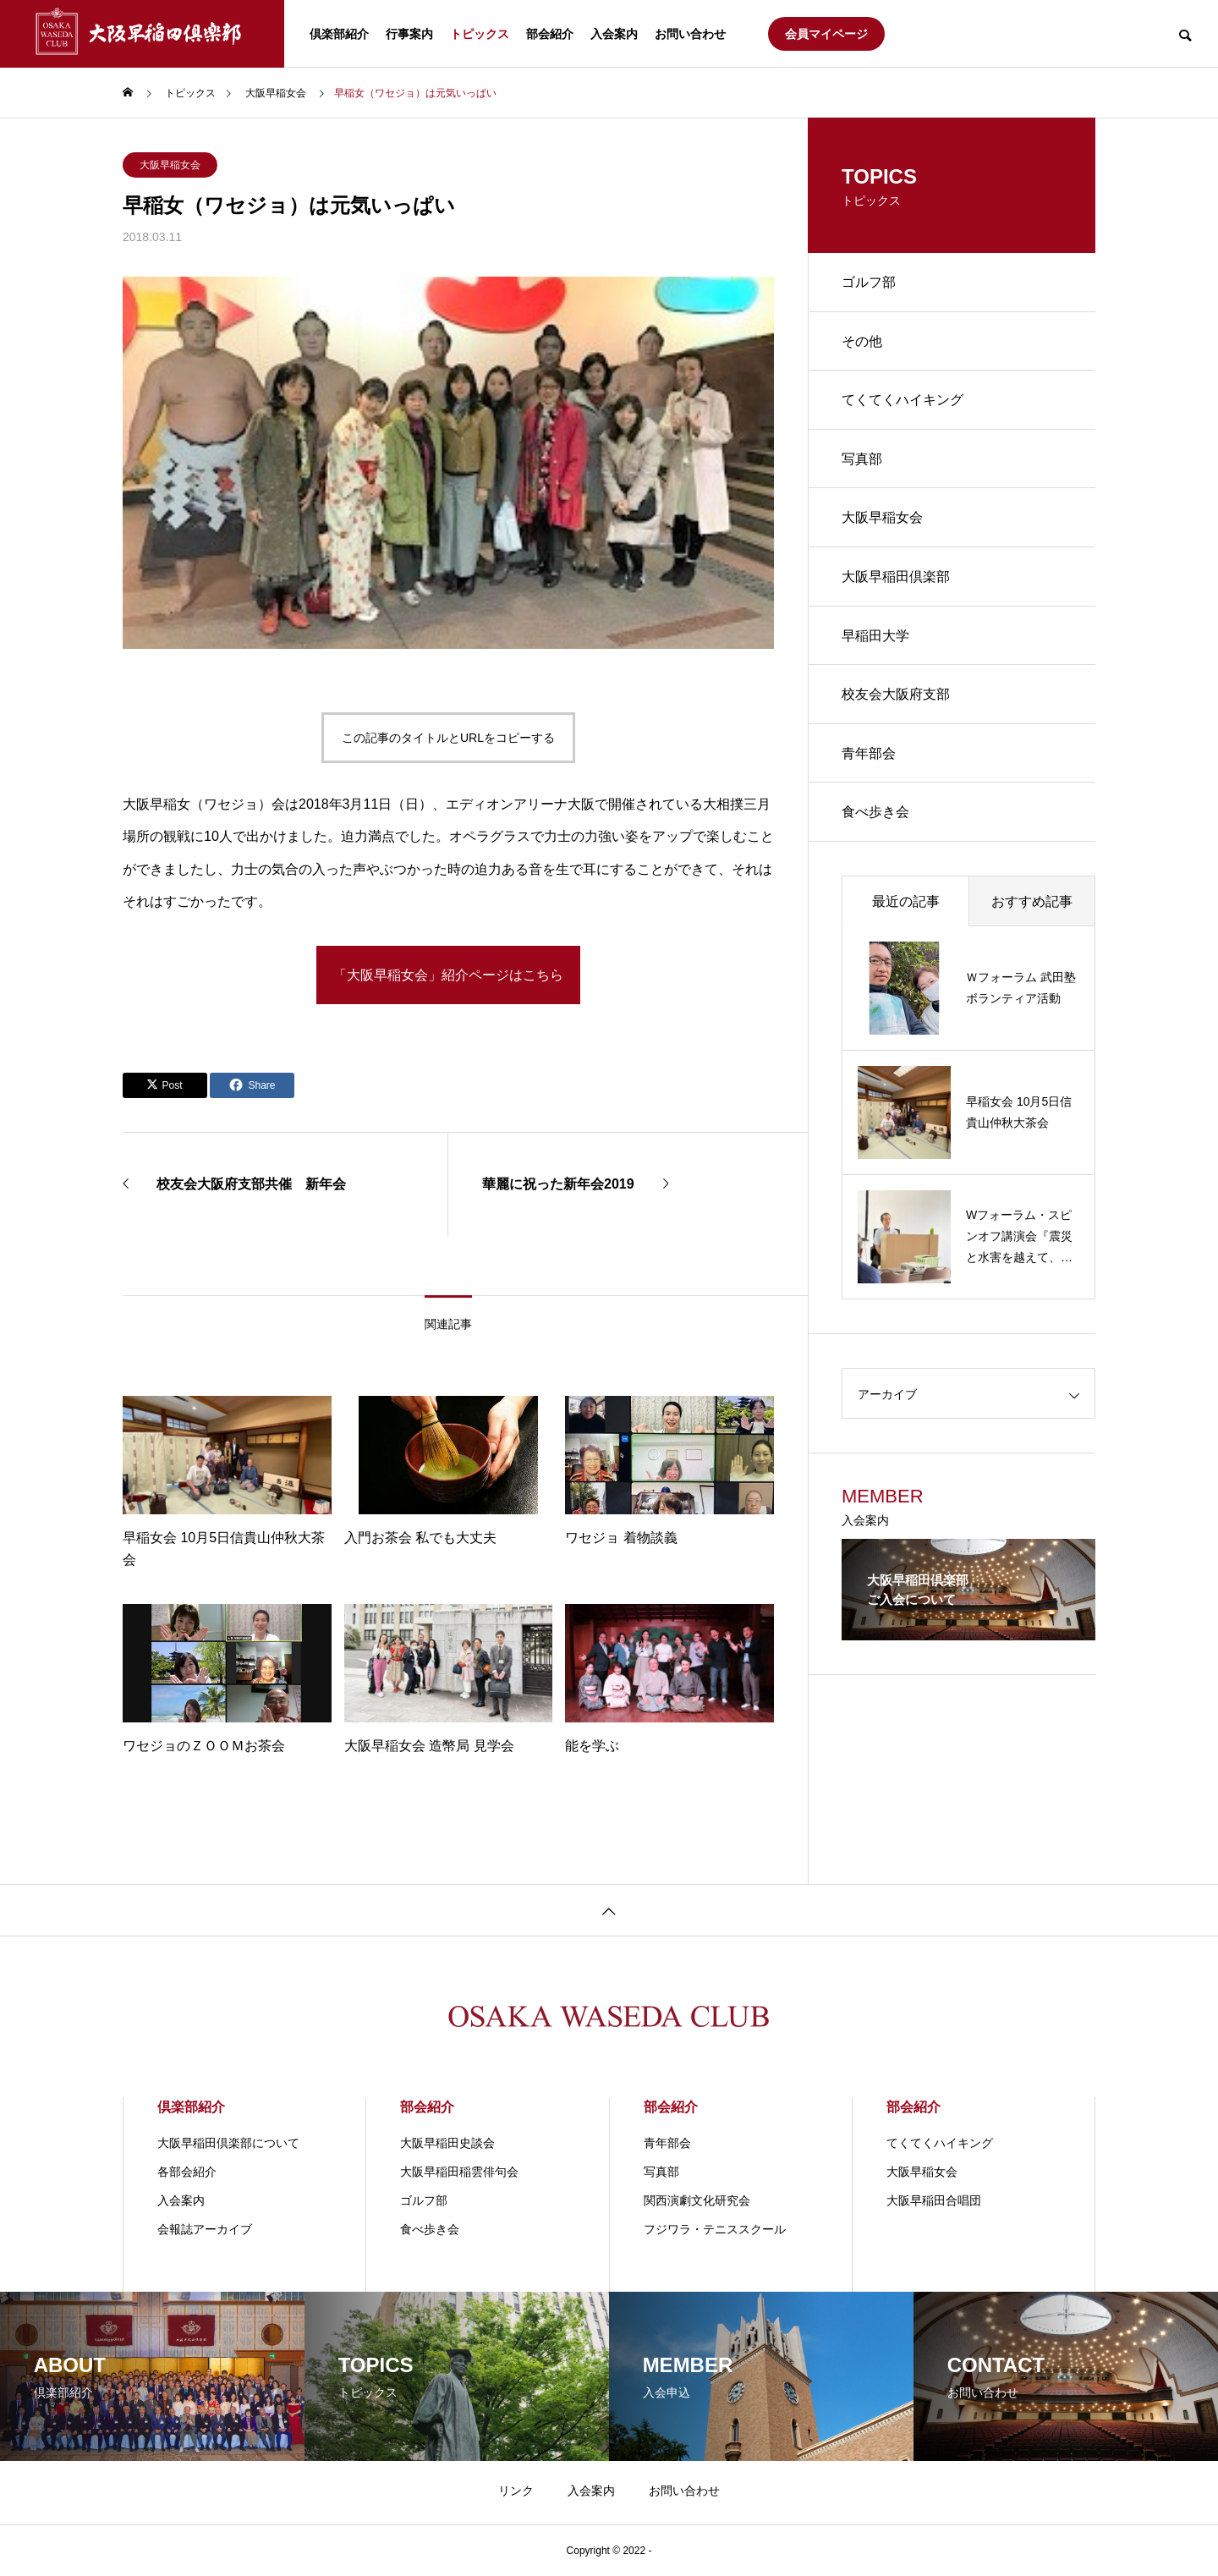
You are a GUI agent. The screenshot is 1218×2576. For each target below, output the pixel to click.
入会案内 (614, 34)
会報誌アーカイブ (204, 2229)
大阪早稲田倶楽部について (228, 2143)
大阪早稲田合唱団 (933, 2200)
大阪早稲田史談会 (447, 2143)
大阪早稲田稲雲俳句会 (459, 2171)
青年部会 (869, 756)
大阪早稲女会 (170, 165)
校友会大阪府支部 (896, 696)
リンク (516, 2490)
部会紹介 (549, 34)
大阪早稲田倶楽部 (896, 578)
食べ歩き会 (875, 815)
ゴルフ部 (869, 282)
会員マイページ (826, 34)
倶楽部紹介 (339, 34)
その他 (862, 341)
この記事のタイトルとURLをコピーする (448, 737)
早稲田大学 (875, 637)
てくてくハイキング (902, 400)
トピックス (479, 34)
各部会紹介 (187, 2171)
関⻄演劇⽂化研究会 (697, 2200)
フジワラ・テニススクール (715, 2229)
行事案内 (409, 34)
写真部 (862, 460)
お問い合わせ (690, 34)
